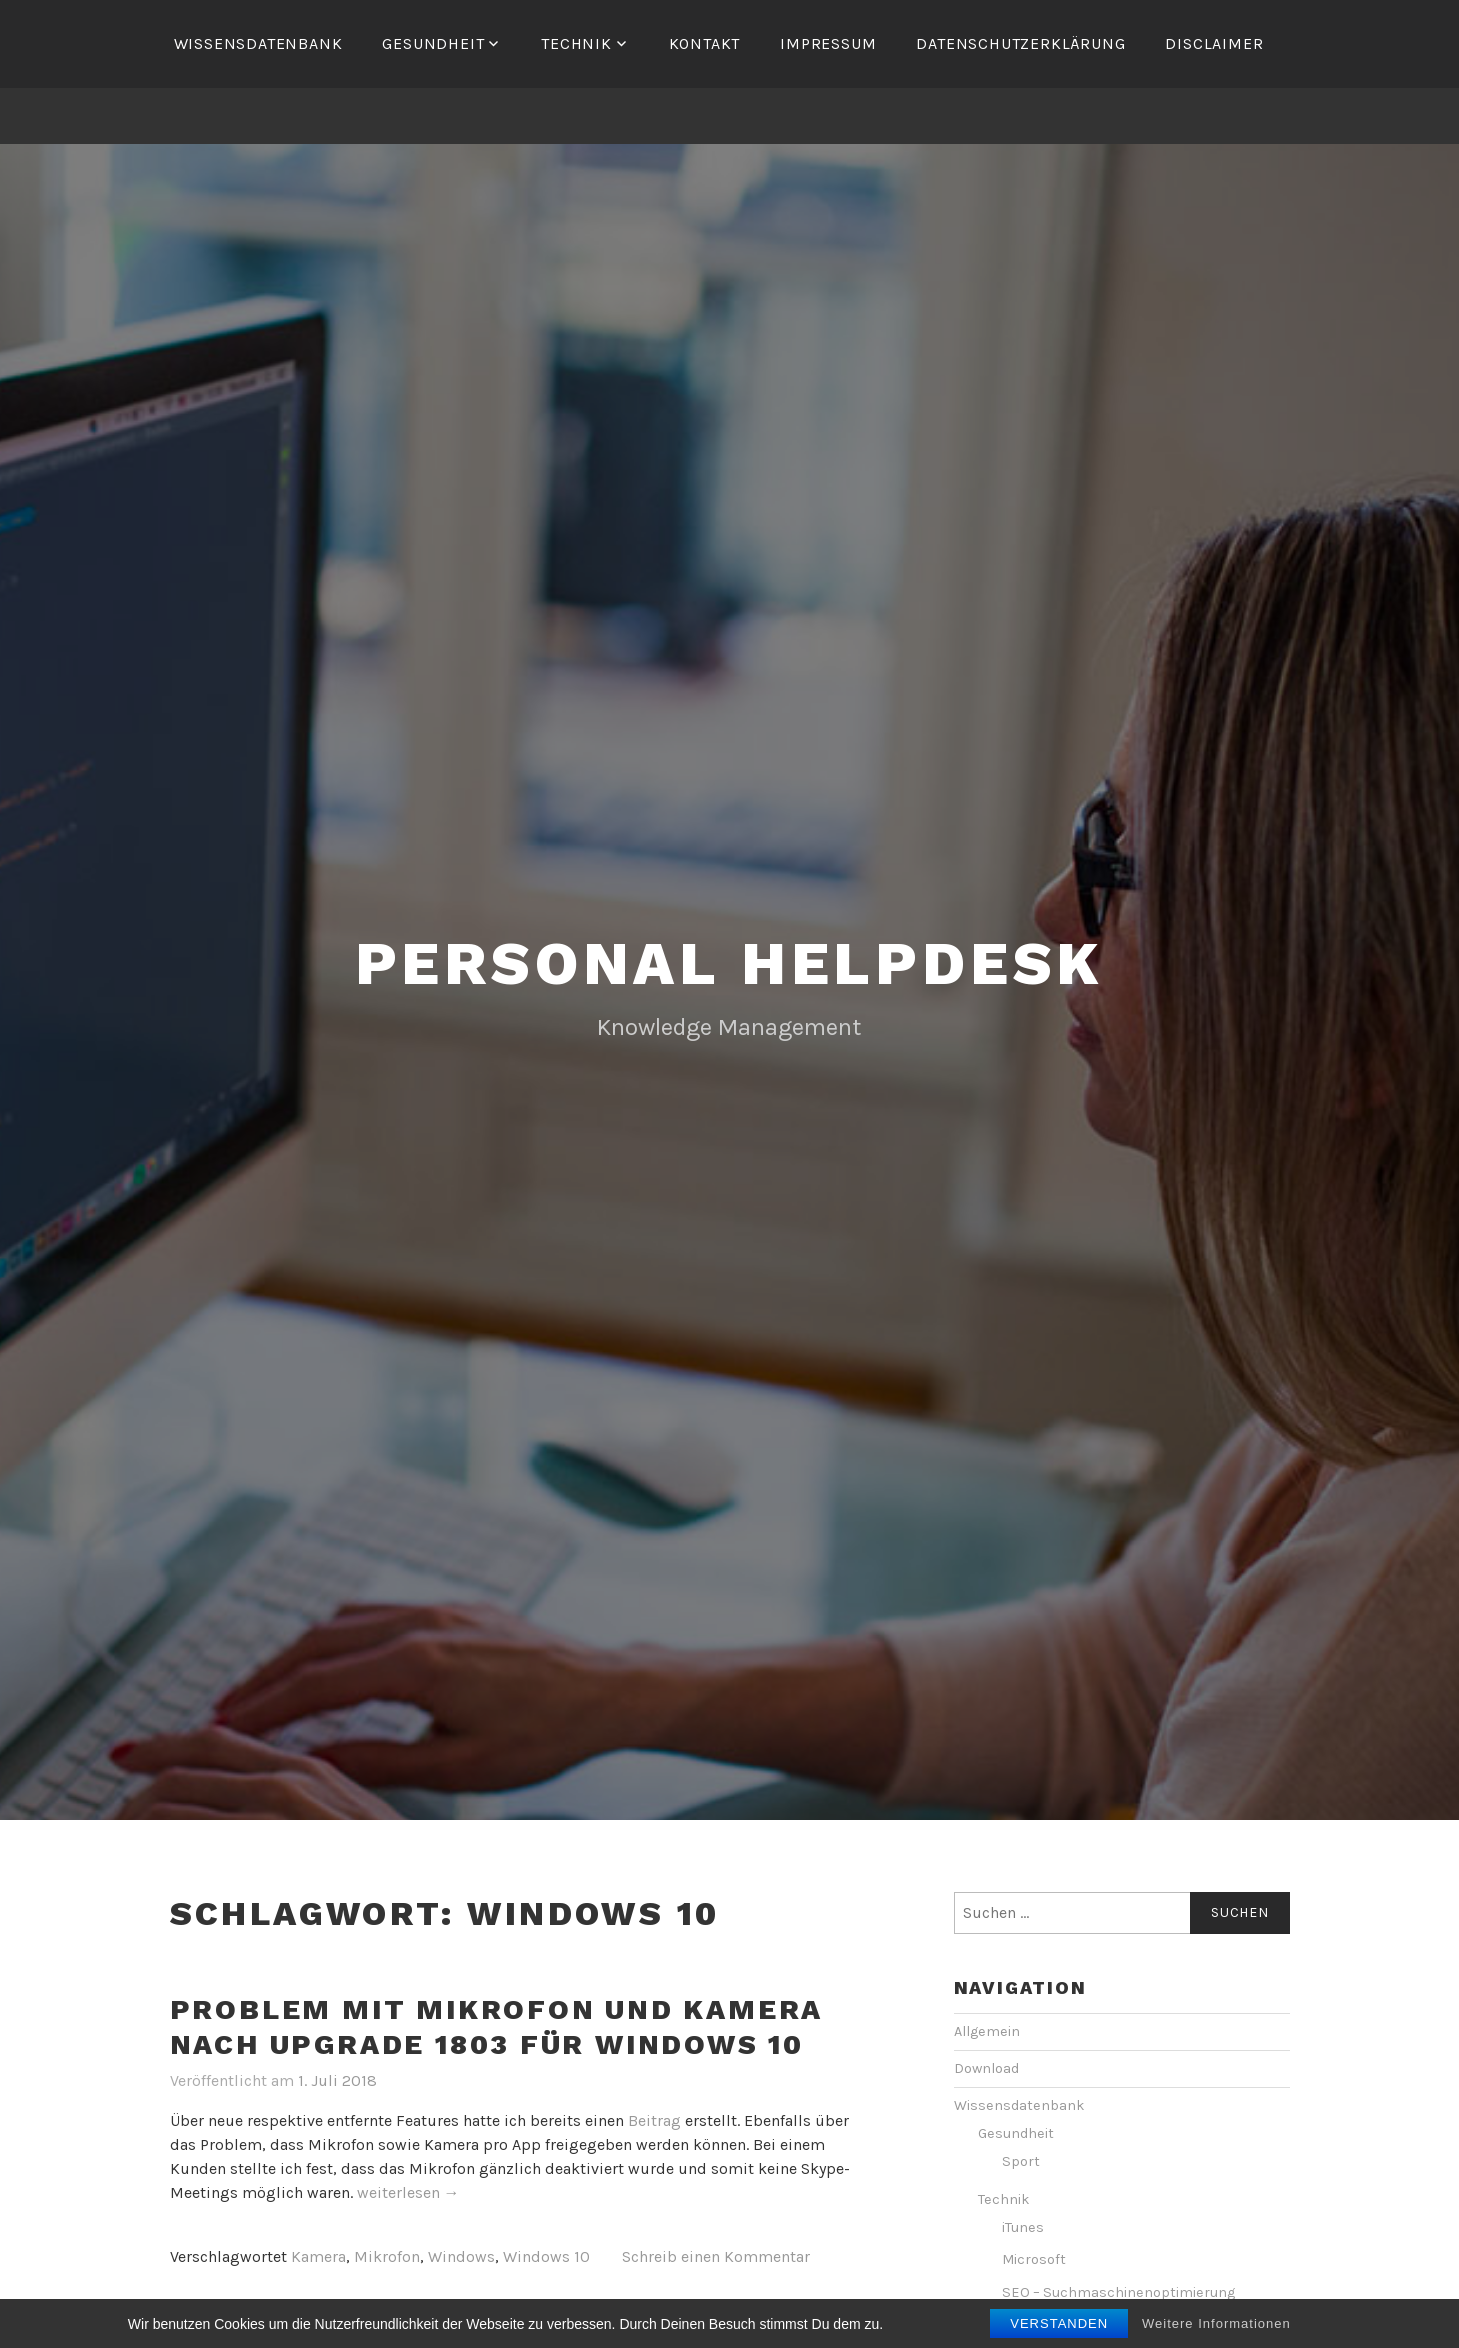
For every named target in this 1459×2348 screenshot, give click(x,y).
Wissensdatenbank (258, 43)
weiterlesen (408, 2193)
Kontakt (705, 43)
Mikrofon (387, 2256)
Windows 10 (546, 2256)
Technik (576, 43)
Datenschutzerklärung (1020, 43)
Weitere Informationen (1216, 2327)
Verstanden (1059, 2327)
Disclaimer (1214, 43)
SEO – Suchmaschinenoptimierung (1118, 2292)
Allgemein (987, 2031)
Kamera (318, 2256)
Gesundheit (433, 43)
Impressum (828, 43)
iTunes (1023, 2227)
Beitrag (654, 2120)
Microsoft (1034, 2259)
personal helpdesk (730, 963)
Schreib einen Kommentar (716, 2256)
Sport (1021, 2161)
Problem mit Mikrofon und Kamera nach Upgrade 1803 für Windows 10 (497, 2027)
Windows (461, 2256)
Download (986, 2068)
